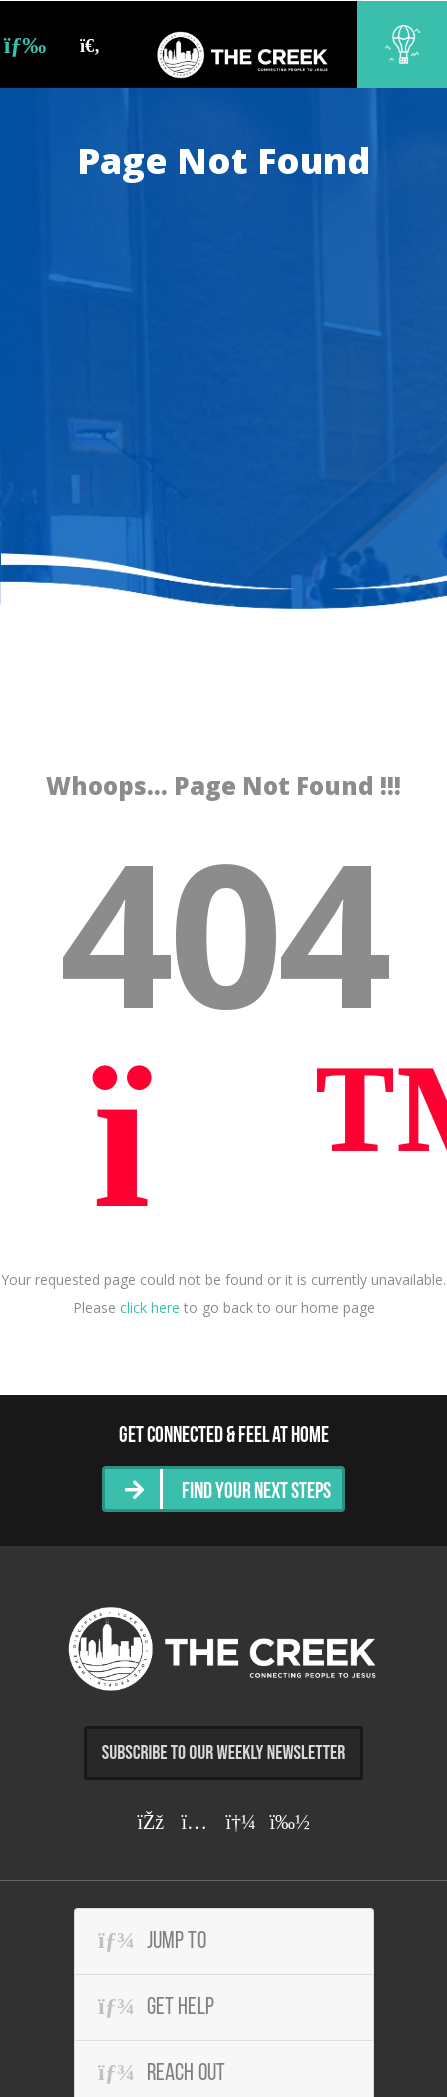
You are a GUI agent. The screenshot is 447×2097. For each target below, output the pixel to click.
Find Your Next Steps (256, 1492)
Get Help (156, 2007)
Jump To (152, 1941)
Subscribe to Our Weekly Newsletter (224, 1753)
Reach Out (161, 2073)
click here (150, 1307)
